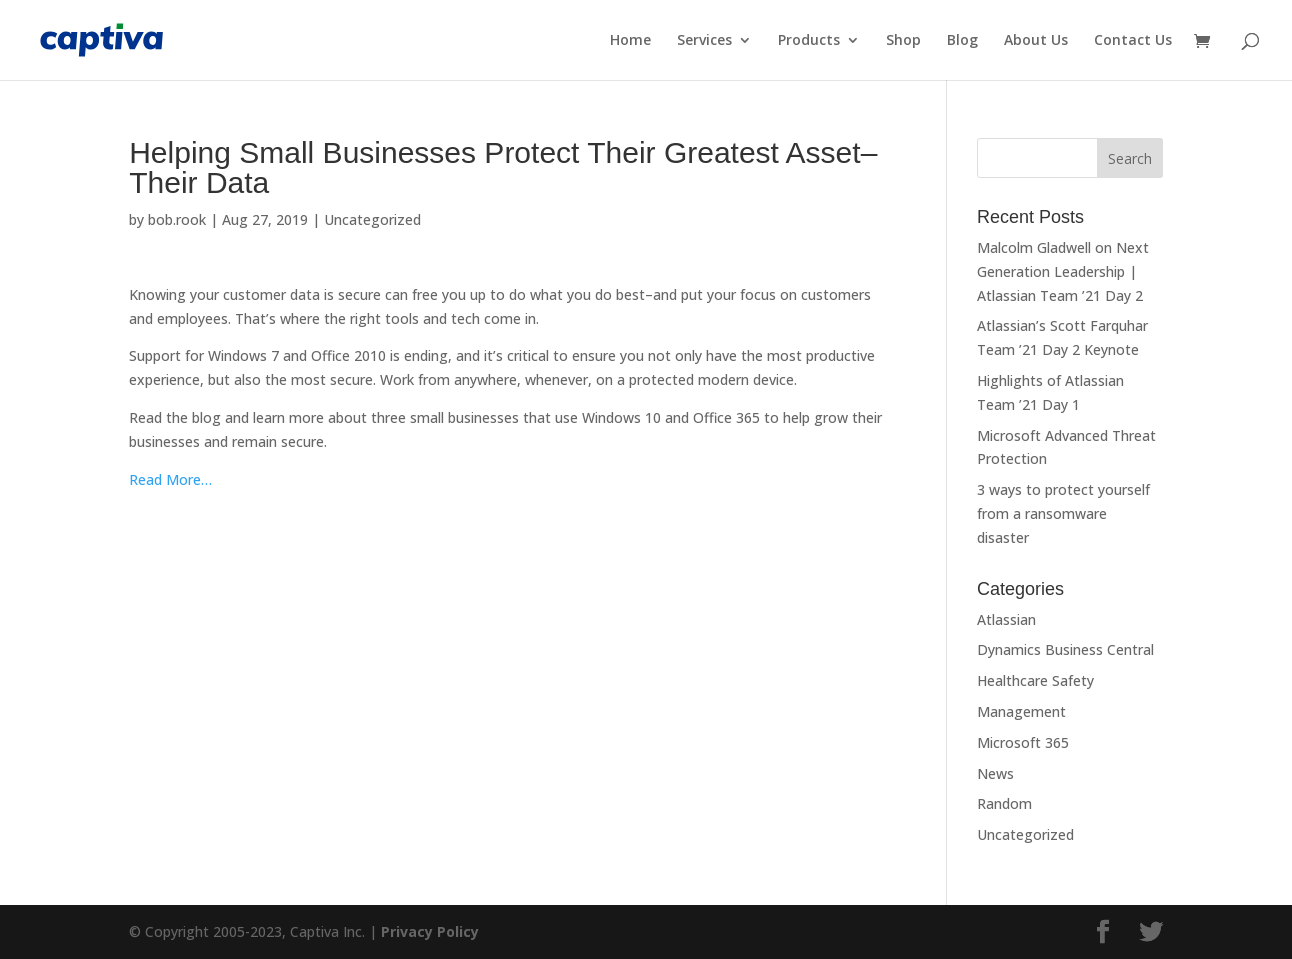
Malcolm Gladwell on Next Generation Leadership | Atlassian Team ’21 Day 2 (1063, 271)
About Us (1036, 41)
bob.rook (177, 219)
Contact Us (1133, 41)
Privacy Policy (430, 931)
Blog (962, 41)
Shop (903, 41)
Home (630, 41)
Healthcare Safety (1035, 680)
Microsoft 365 (1023, 742)
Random (1004, 803)
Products (809, 41)
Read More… (170, 479)
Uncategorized (372, 219)
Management (1021, 711)
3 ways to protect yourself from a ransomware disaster (1063, 513)
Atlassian (1006, 619)
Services (704, 41)
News (995, 773)
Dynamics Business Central (1065, 649)
